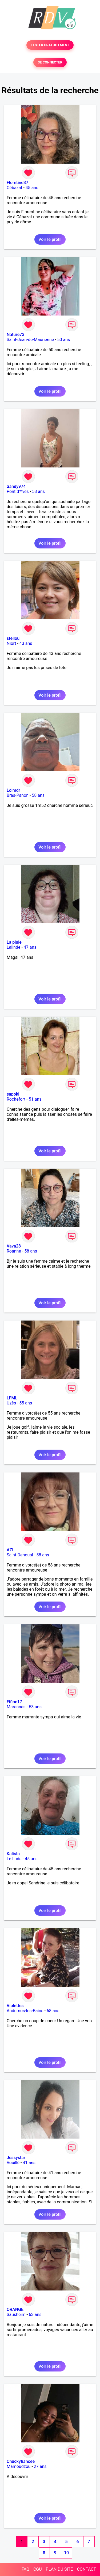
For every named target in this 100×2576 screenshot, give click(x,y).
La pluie (14, 942)
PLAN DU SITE (59, 2569)
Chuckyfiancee (21, 2461)
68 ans (53, 2010)
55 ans (25, 1403)
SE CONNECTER (50, 62)
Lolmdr (13, 790)
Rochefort (16, 1099)
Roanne (14, 1251)
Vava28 (14, 1246)
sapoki (13, 1094)
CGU (37, 2569)
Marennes (16, 1706)
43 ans (25, 643)
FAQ (25, 2569)
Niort (11, 643)
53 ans (35, 1706)
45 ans (32, 187)
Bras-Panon (18, 795)
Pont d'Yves (18, 491)
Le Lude (14, 1858)
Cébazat (14, 187)
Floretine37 (17, 182)
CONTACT (86, 2569)
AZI (10, 1549)
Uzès (11, 1403)
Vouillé (13, 2162)
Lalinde (13, 947)
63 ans (35, 2314)
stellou (13, 638)
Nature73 (15, 334)
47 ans (30, 947)
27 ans (40, 2466)
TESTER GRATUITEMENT (50, 45)
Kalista (13, 1853)
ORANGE (15, 2309)
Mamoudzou (18, 2466)
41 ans (29, 2162)
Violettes (15, 2005)
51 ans (35, 1099)
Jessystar (16, 2157)
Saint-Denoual (20, 1554)
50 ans (63, 339)
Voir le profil (49, 239)
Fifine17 (14, 1701)
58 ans (38, 491)
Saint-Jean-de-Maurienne (30, 339)
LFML (12, 1397)
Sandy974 (16, 486)
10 (66, 2552)
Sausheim (16, 2314)
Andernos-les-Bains (25, 2010)
